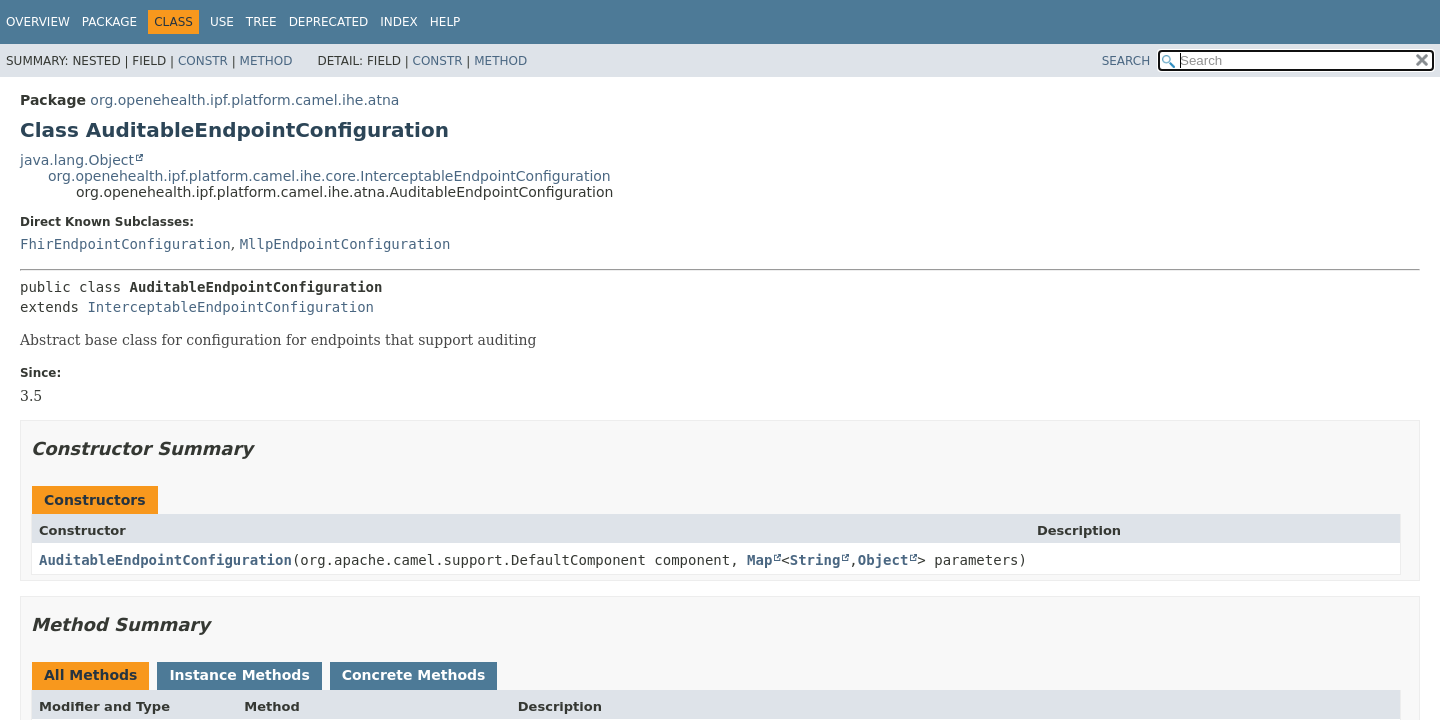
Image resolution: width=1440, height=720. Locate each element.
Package (109, 22)
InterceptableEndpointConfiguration (230, 307)
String (815, 560)
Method (266, 61)
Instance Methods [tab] (239, 675)
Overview (38, 22)
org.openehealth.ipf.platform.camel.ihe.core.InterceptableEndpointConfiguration (329, 176)
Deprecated (329, 22)
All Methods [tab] (90, 675)
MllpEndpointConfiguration (345, 244)
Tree (261, 22)
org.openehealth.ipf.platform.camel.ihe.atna (244, 100)
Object (883, 560)
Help (445, 22)
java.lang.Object (77, 160)
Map (759, 560)
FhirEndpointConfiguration (125, 244)
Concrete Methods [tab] (414, 675)
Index (399, 22)
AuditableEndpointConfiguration (165, 560)
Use (222, 22)
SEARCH (1126, 61)
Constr (203, 61)
